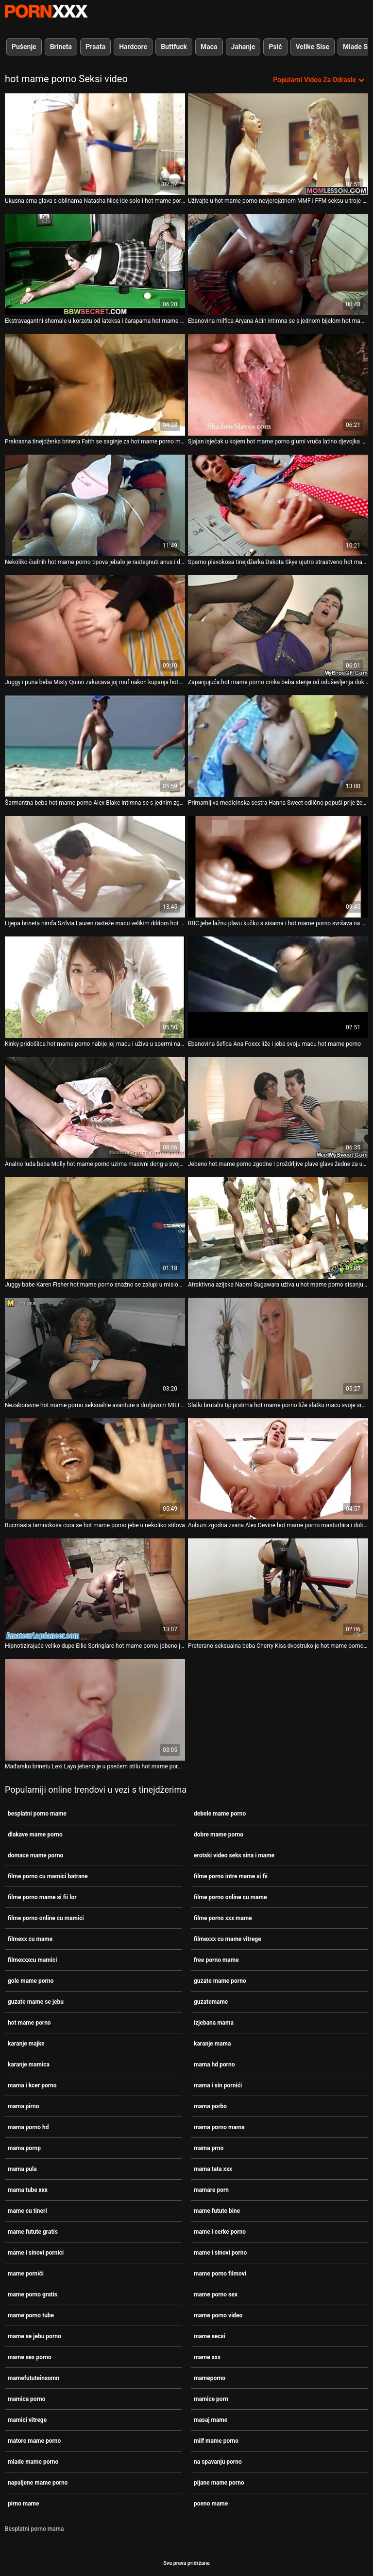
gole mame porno (30, 1980)
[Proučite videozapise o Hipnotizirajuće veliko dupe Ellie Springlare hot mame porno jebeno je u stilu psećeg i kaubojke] (95, 1589)
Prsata (95, 47)
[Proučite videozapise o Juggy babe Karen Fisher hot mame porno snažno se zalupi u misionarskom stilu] (95, 1228)
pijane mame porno (219, 2482)
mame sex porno (29, 2357)
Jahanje (243, 47)
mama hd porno (214, 2064)
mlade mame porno (33, 2461)
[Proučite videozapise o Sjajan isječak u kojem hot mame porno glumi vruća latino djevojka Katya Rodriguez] (278, 385)
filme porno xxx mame (223, 1918)
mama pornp (24, 2148)
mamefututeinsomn (33, 2378)
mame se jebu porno (34, 2336)
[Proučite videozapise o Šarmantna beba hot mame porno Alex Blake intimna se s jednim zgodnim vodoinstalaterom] (95, 746)
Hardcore (133, 47)
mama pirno (23, 2106)
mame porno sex (215, 2294)
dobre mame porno (218, 1834)
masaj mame (210, 2420)
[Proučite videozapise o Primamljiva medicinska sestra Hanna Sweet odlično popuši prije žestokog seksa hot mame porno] (278, 746)
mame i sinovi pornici (36, 2252)
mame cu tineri (27, 2210)
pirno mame (23, 2503)
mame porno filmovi (220, 2273)
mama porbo (210, 2106)
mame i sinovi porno (220, 2252)
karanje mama (212, 2043)
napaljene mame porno (38, 2482)
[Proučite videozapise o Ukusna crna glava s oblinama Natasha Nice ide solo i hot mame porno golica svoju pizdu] (95, 144)
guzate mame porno (220, 1980)
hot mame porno (29, 2022)
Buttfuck (174, 47)
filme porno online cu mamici (46, 1918)
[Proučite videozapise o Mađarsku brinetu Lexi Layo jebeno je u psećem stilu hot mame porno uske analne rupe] (95, 1710)
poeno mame (211, 2503)
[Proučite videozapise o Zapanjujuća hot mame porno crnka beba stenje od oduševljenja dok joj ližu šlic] (278, 626)
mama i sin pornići (218, 2085)
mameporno (209, 2378)
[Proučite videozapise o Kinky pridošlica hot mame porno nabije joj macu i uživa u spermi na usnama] (95, 987)
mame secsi (209, 2336)
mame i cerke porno (220, 2231)
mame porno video (218, 2315)
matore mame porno (34, 2440)
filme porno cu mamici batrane (48, 1876)
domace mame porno (35, 1855)
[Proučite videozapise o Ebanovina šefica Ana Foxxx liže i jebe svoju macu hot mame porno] (278, 987)
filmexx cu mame (30, 1939)
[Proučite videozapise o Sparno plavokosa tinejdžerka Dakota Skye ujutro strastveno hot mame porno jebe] (278, 505)
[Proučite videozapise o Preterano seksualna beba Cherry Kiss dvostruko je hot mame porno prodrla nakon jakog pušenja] (278, 1589)
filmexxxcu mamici (32, 1960)
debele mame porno (220, 1813)
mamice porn (211, 2399)
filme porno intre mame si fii (231, 1876)
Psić (275, 47)
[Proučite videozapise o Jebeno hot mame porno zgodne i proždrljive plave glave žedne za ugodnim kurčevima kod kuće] (278, 1108)
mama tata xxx (213, 2169)
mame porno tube (31, 2315)
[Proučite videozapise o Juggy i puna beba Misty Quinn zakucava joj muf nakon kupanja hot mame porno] (95, 626)
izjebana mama (214, 2022)
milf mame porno (216, 2440)
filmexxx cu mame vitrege (227, 1939)
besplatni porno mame (37, 1813)
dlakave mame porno (35, 1834)
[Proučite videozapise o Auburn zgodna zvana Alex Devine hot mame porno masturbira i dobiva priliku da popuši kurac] (278, 1469)
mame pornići (26, 2273)
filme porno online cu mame (230, 1897)
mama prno (208, 2148)
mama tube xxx (28, 2190)
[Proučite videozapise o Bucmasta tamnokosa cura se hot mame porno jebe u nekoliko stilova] (95, 1469)
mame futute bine (217, 2210)
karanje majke (26, 2043)
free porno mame (216, 1960)
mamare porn (211, 2190)
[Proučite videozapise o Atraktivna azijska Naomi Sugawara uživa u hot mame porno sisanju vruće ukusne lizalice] (278, 1228)
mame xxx (207, 2357)
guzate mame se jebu (36, 2001)
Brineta (61, 47)
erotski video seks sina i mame (234, 1855)
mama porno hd (28, 2127)
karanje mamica (29, 2064)
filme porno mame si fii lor (42, 1897)
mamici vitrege (27, 2420)
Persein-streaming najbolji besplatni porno (46, 11)
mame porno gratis (32, 2294)
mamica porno (26, 2399)
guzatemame (211, 2001)
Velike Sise (312, 47)
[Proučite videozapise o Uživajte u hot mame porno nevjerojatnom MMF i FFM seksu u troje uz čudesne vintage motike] (278, 144)
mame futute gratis (33, 2231)
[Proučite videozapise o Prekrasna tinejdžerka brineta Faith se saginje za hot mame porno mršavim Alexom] (95, 385)
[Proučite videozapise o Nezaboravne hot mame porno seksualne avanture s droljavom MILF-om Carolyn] (95, 1348)
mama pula (22, 2169)
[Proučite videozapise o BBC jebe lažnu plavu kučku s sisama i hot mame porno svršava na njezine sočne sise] (278, 866)
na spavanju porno (218, 2461)
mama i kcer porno (32, 2085)
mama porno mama (219, 2127)
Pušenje (24, 47)
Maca (209, 47)
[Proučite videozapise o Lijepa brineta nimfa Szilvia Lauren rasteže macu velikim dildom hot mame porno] (95, 866)
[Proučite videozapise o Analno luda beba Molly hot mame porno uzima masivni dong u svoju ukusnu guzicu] (95, 1108)
